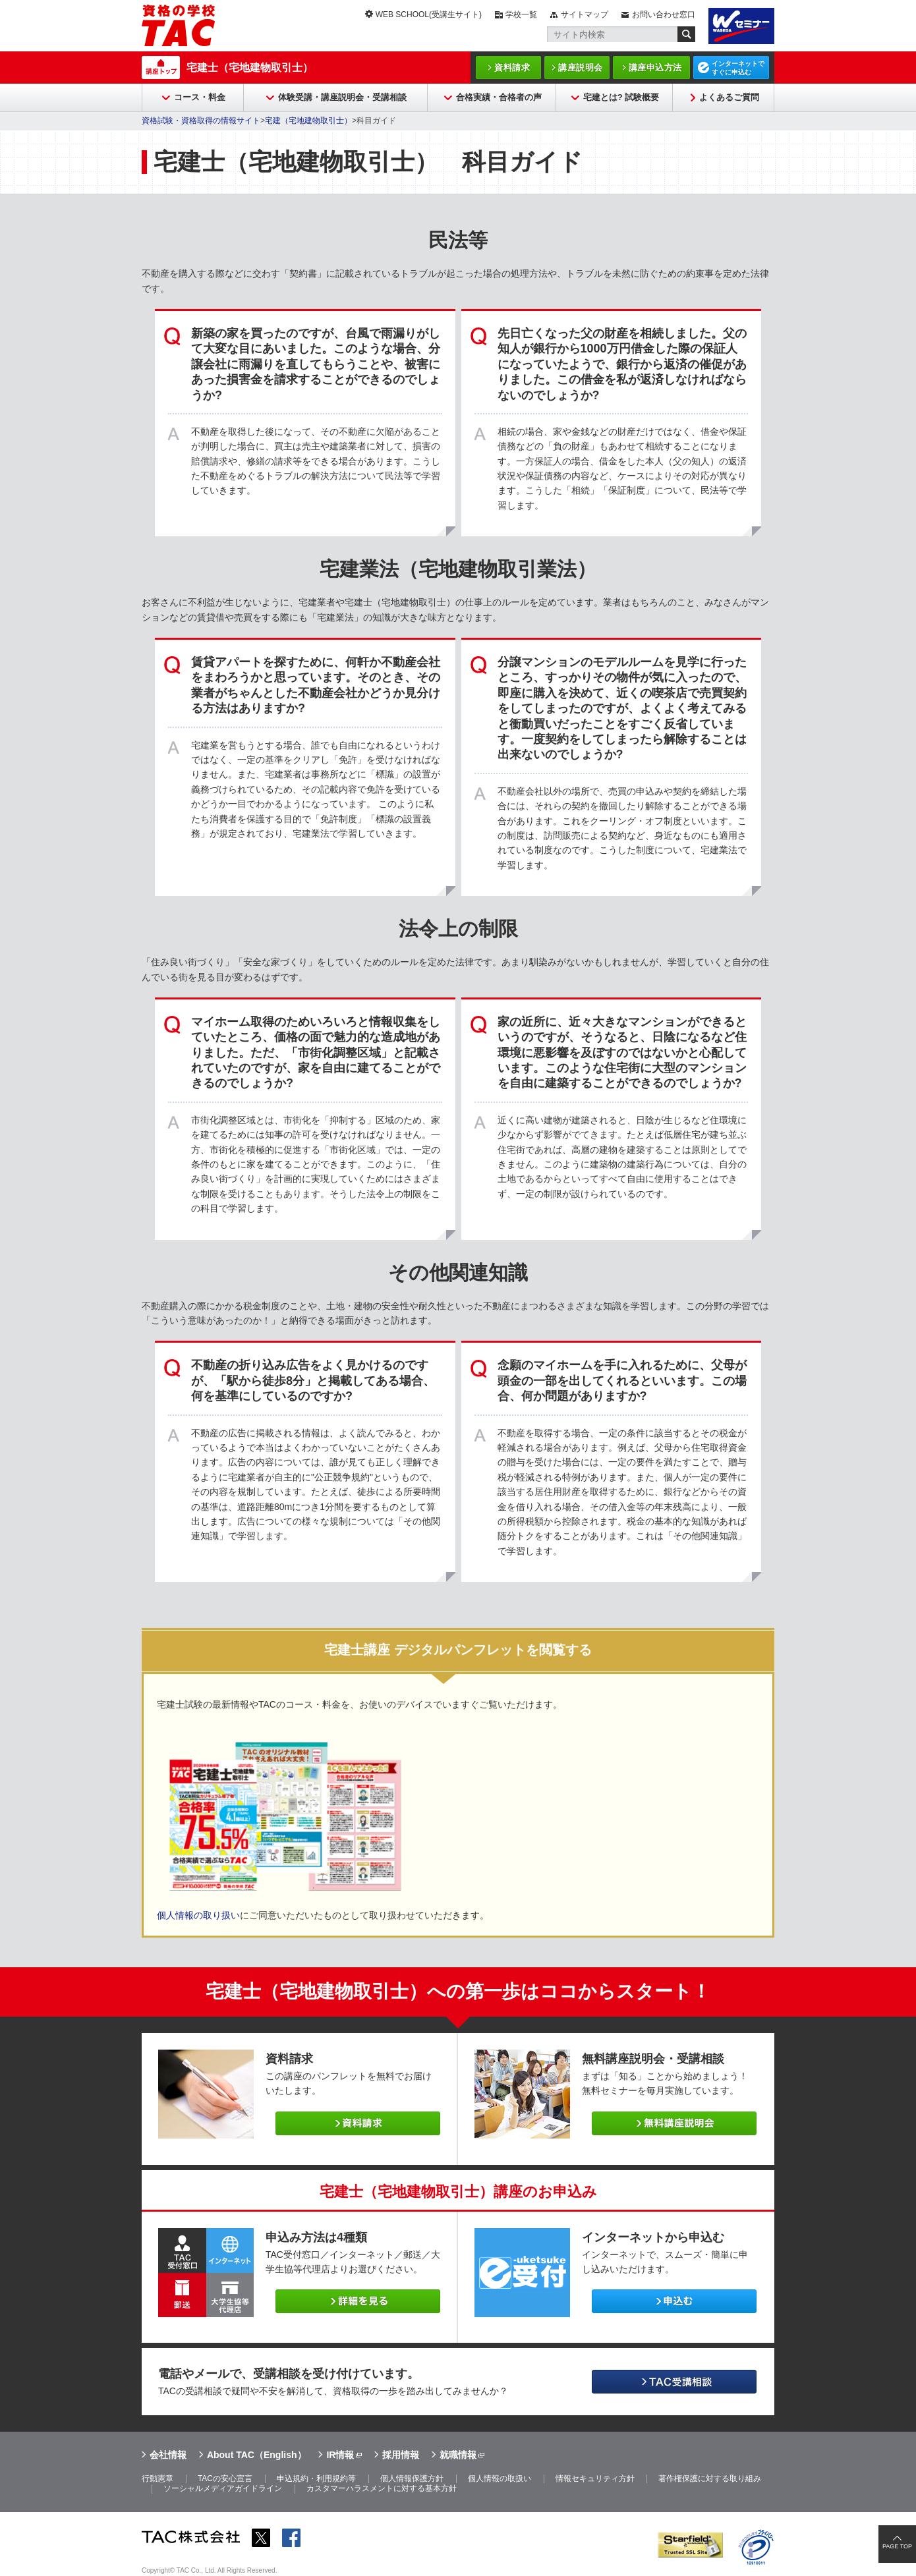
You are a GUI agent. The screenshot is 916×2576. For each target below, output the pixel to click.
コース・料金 (199, 97)
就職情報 (458, 2455)
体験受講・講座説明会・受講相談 (342, 97)
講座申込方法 (655, 67)
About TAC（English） (256, 2455)
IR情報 (340, 2455)
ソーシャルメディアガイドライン (222, 2488)
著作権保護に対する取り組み (709, 2478)
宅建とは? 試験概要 (621, 97)
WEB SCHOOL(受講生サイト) (429, 14)
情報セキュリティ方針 (595, 2478)
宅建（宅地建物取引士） (308, 120)
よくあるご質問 (729, 97)
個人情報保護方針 (412, 2478)
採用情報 (400, 2455)
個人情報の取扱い (499, 2478)
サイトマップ (584, 14)
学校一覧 (521, 14)
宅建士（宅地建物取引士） (249, 67)
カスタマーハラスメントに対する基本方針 (381, 2488)
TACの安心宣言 (225, 2478)
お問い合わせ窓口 (663, 14)
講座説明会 (580, 67)
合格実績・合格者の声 (499, 97)
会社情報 (168, 2455)
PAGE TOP (897, 2546)
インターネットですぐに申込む (738, 68)
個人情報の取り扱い (198, 1915)
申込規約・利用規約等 (316, 2478)
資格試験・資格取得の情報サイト (201, 120)
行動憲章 (157, 2478)
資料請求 (512, 67)
